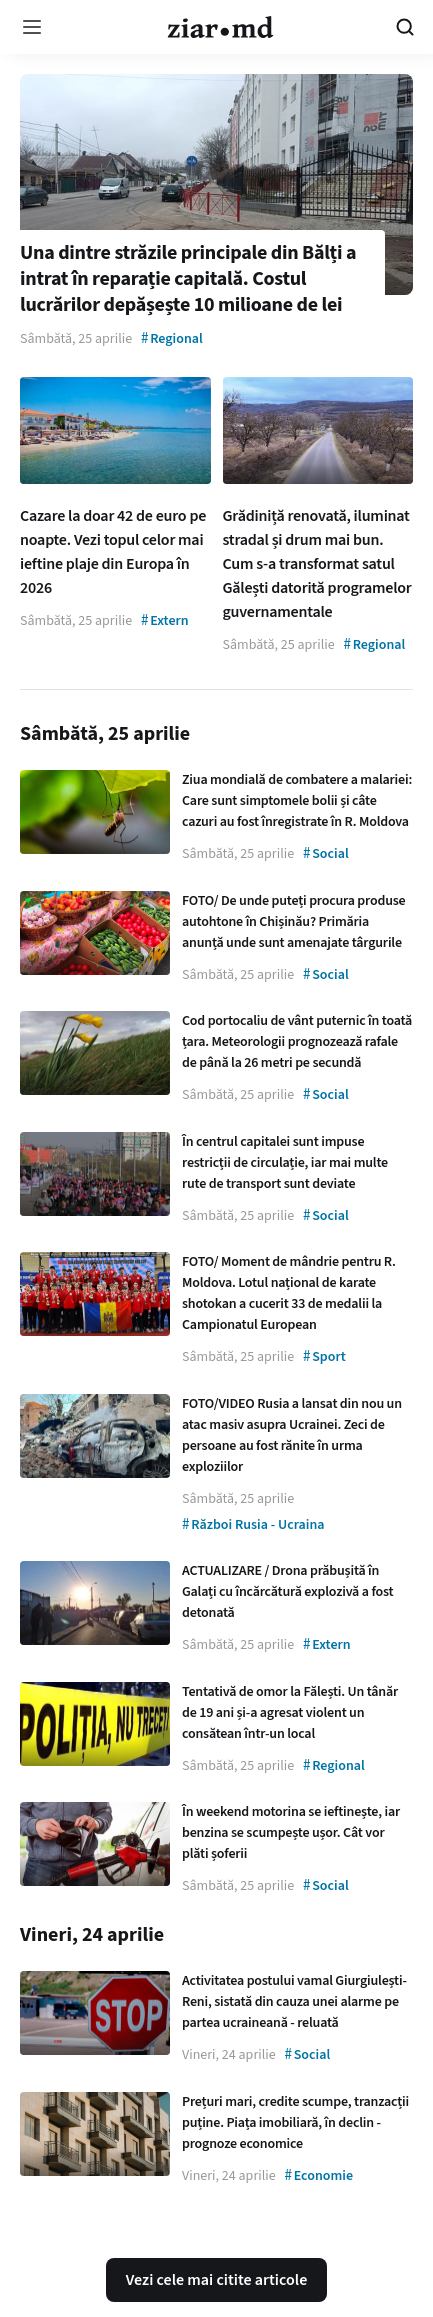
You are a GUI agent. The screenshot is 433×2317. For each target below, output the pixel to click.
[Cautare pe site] (405, 27)
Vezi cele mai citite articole (217, 2280)
